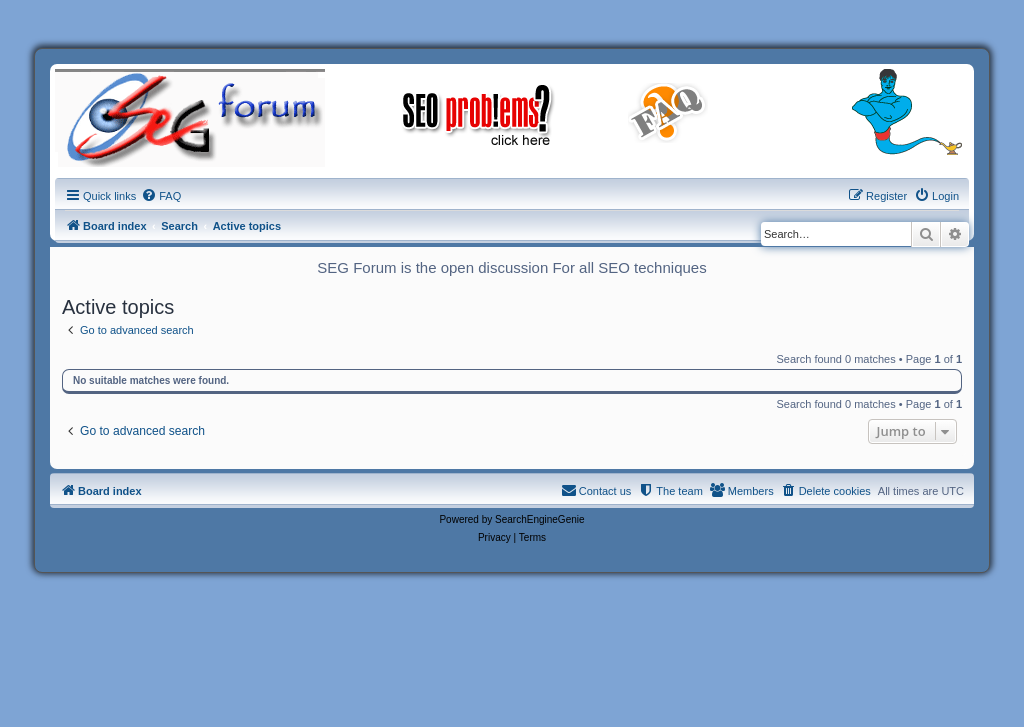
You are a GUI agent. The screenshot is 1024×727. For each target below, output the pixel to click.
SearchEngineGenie (540, 519)
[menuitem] (161, 196)
